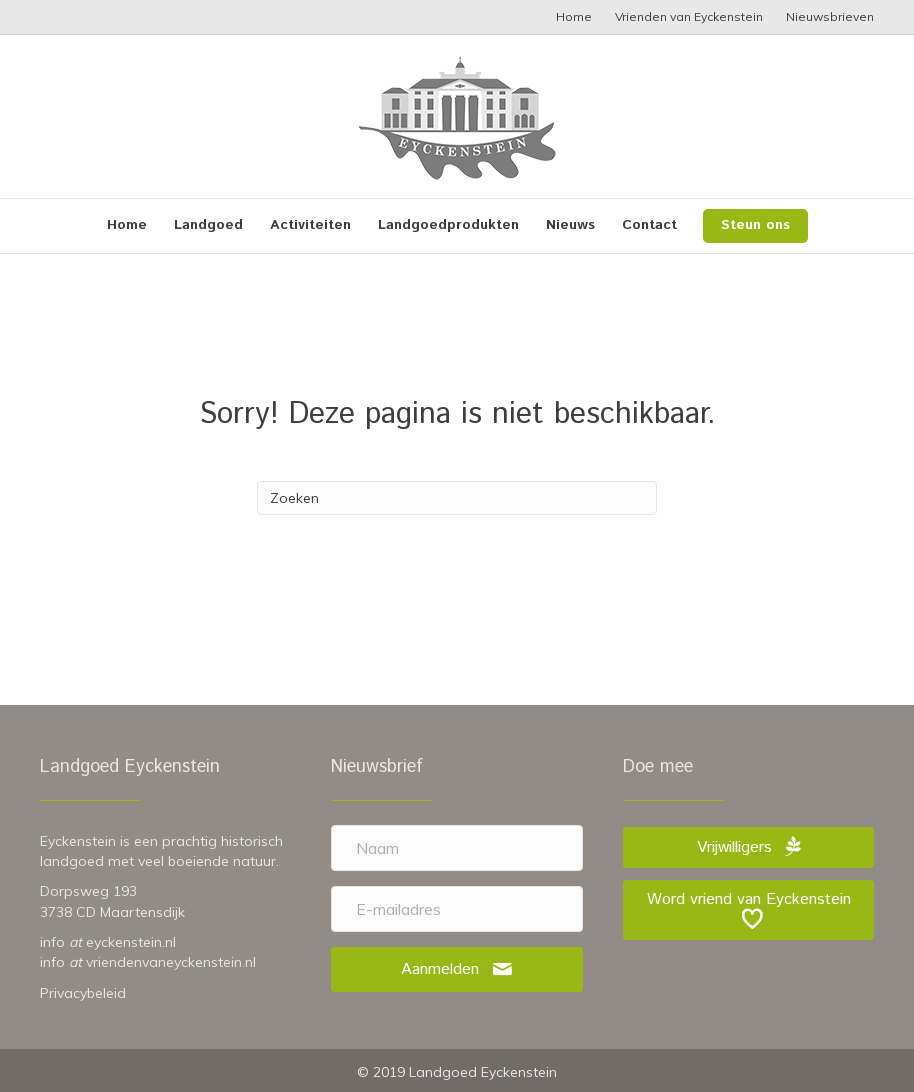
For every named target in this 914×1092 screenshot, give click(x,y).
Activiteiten (310, 225)
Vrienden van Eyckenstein (689, 16)
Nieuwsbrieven (830, 16)
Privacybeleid (83, 993)
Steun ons (755, 225)
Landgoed (208, 225)
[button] (457, 969)
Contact (649, 225)
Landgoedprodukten (448, 225)
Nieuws (570, 225)
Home (574, 16)
